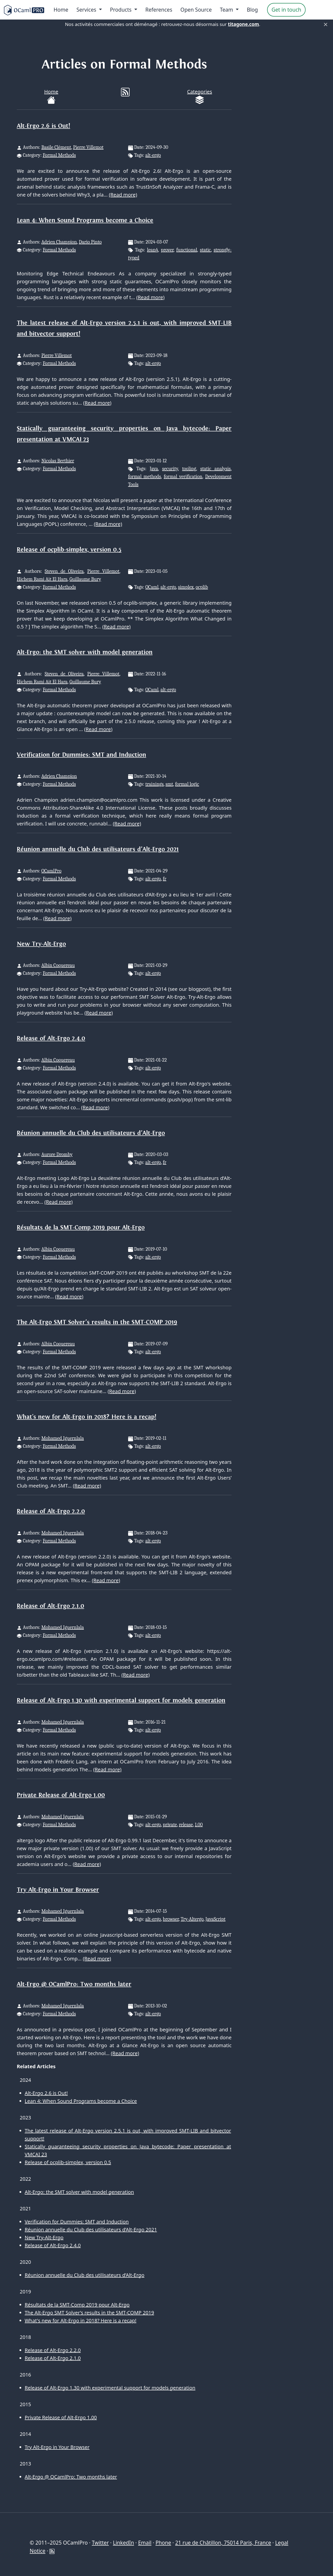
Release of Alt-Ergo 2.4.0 (51, 1038)
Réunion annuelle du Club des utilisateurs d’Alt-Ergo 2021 (98, 849)
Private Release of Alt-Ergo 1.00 (61, 1795)
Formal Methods (59, 155)
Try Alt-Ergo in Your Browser (58, 1889)
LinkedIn (123, 2542)
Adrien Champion (59, 242)
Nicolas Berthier (57, 461)
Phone (163, 2542)
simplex (186, 587)
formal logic (187, 784)
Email (144, 2542)
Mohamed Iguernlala (62, 1438)
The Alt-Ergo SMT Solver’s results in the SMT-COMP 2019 (97, 1322)
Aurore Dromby (56, 1154)
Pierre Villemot (88, 147)
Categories (199, 96)
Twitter (100, 2542)
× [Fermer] (325, 24)
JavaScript (215, 1919)
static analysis (215, 468)
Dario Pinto (90, 242)
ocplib (202, 587)
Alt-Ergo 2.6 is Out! (43, 126)
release (186, 1824)
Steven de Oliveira (64, 571)
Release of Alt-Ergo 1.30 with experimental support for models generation (121, 1700)
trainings (154, 784)
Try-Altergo (192, 1919)
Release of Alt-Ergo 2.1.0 (50, 1606)
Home (61, 9)
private (170, 1824)
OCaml (151, 587)
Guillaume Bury (85, 579)
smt (169, 784)
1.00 (199, 1824)
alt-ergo (153, 155)
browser (171, 1919)
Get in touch (286, 9)
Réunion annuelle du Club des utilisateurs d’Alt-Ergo (91, 1133)
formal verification (183, 476)
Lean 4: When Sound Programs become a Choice (85, 220)
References (158, 9)
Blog (252, 9)
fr (164, 879)
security (170, 468)
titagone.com (243, 24)
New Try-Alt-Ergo (41, 944)
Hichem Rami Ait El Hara (42, 579)
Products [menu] (121, 9)
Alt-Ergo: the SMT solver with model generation (85, 652)
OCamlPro (51, 871)
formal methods (144, 476)
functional (186, 250)
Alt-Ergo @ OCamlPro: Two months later (74, 1984)
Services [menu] (87, 9)
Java (154, 468)
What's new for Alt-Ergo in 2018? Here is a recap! (86, 1417)
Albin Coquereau (58, 965)
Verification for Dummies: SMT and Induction (81, 754)
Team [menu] (227, 9)
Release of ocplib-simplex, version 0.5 (69, 549)
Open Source (196, 9)
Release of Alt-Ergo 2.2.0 (51, 1511)
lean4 (152, 250)
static (205, 250)
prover (167, 250)
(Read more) (123, 194)
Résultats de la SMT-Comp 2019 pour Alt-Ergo (81, 1227)
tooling (189, 468)
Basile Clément (56, 147)
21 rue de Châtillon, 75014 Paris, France (223, 2542)
